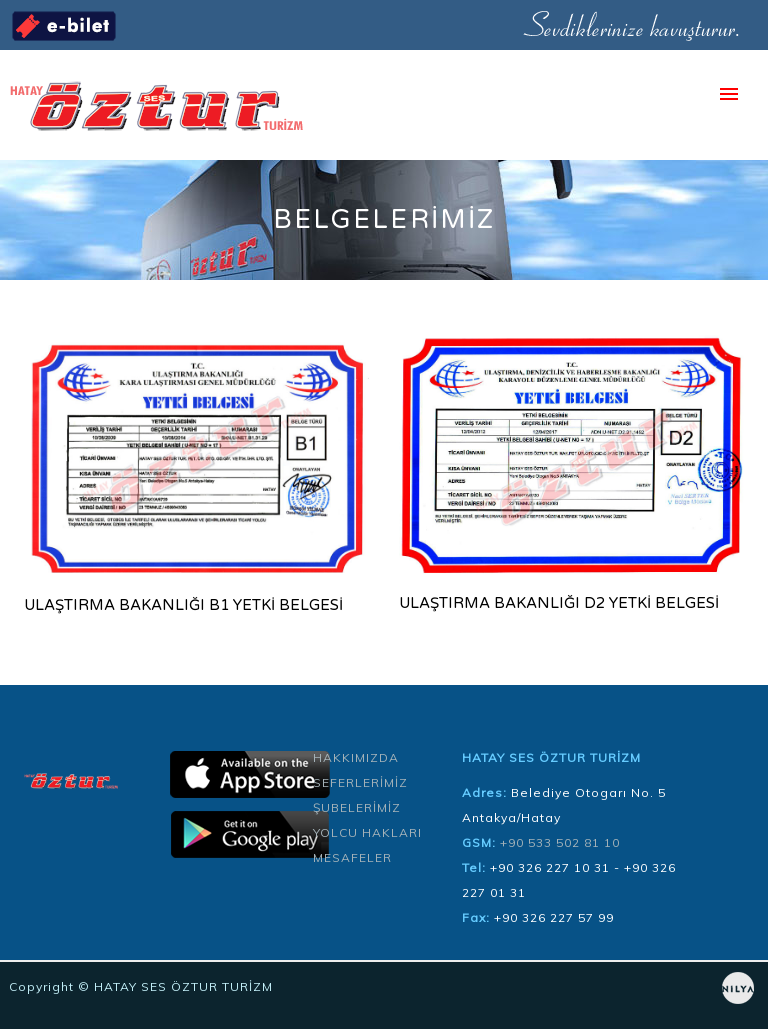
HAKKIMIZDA (356, 757)
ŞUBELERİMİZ (357, 807)
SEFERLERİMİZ (360, 782)
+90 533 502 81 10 (560, 842)
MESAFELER (352, 857)
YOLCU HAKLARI (367, 832)
